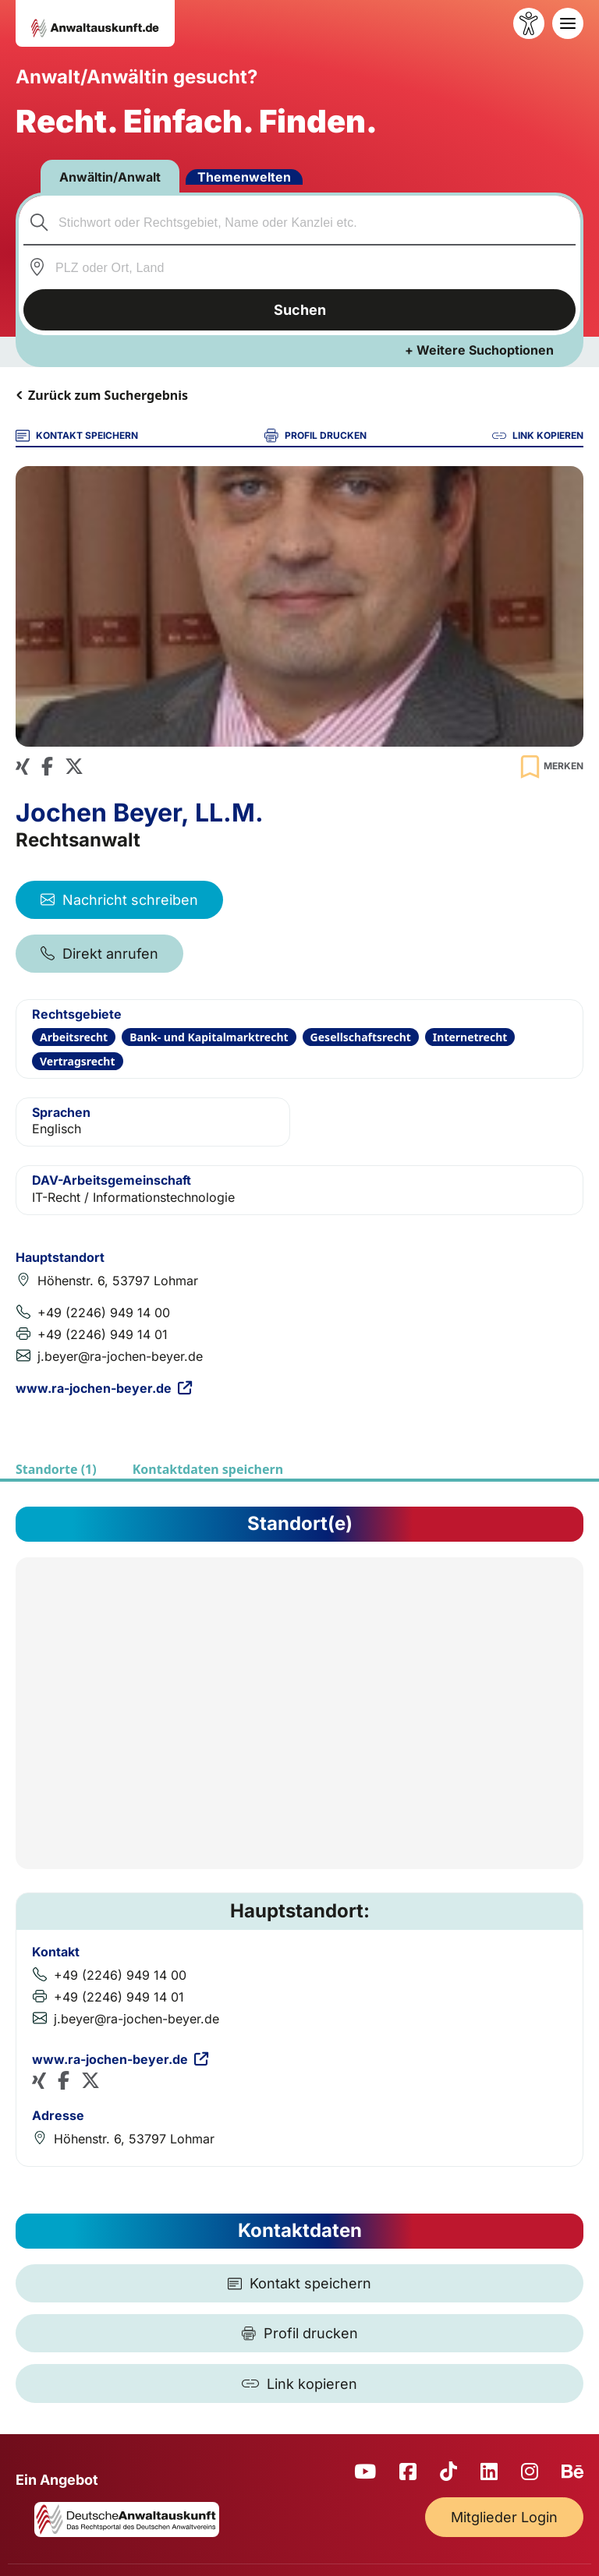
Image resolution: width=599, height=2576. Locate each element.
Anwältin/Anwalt (110, 177)
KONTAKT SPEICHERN (77, 436)
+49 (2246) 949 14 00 (103, 1312)
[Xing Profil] (23, 766)
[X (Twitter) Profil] (74, 766)
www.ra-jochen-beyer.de (104, 1388)
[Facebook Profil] (47, 766)
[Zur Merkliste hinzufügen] (549, 766)
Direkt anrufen (99, 953)
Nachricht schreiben (119, 900)
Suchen (300, 310)
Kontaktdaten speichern (208, 1469)
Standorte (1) (56, 1469)
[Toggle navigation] (567, 23)
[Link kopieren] (299, 2383)
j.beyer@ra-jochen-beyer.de (120, 1356)
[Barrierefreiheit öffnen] (528, 23)
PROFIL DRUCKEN (315, 436)
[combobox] (300, 222)
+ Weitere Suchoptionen (479, 350)
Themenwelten (244, 177)
